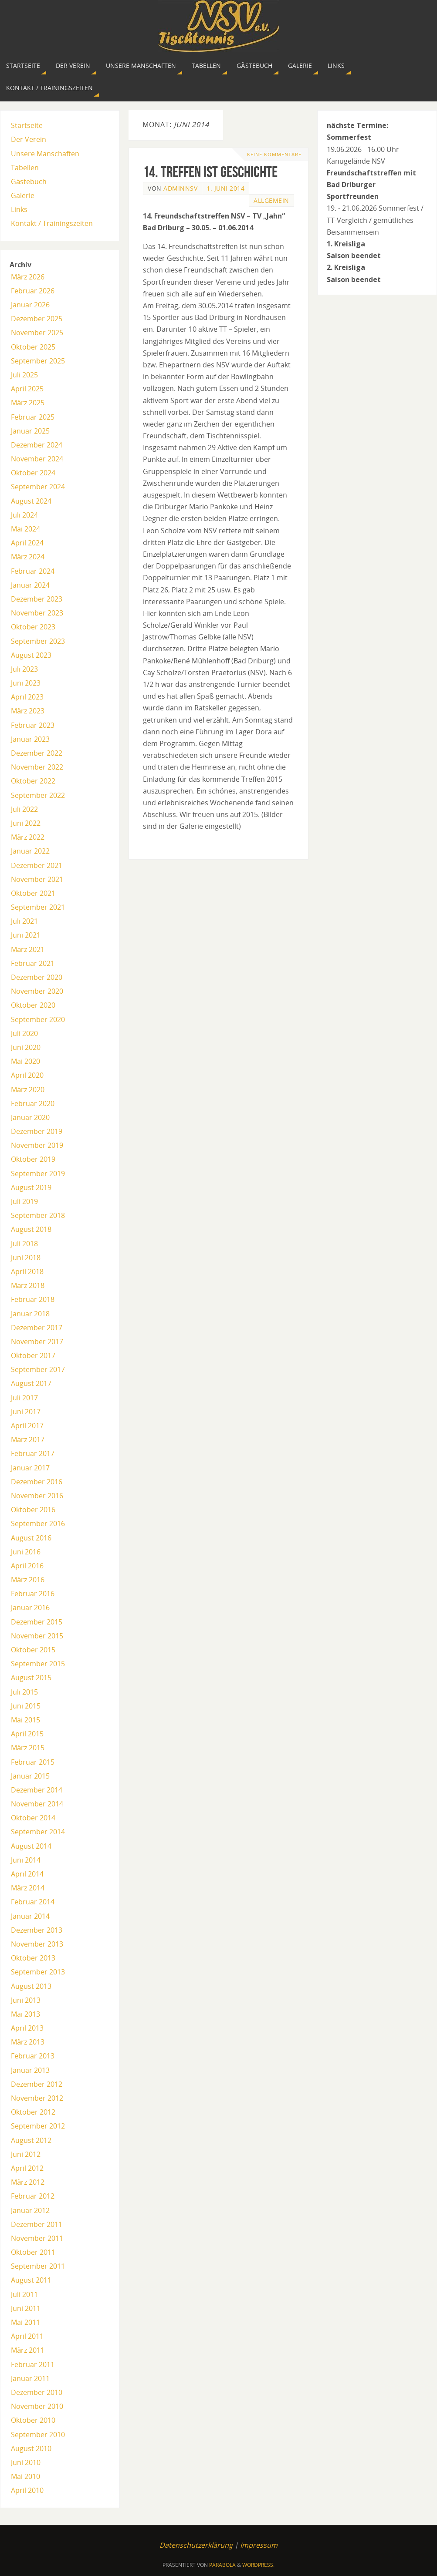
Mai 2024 (25, 529)
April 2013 (27, 2028)
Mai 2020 (25, 1061)
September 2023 (38, 641)
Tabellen (25, 167)
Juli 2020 (24, 1033)
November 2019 (37, 1145)
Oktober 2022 (33, 781)
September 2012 (38, 2126)
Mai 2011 (25, 2322)
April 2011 (27, 2336)
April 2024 (27, 543)
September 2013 (38, 1972)
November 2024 (37, 459)
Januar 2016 (30, 1607)
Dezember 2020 (36, 977)
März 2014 (27, 1888)
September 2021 (38, 907)
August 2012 (31, 2140)
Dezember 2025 (36, 318)
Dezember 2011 (36, 2224)
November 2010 (37, 2406)
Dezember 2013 (36, 1930)
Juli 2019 (24, 1201)
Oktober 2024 (33, 473)
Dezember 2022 (36, 753)
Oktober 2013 (33, 1958)
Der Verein (28, 139)
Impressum (259, 2545)
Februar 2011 (32, 2364)
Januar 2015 (30, 1776)
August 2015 (31, 1677)
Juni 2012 (26, 2154)
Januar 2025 (30, 431)
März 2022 (27, 837)
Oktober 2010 (33, 2420)
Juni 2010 (26, 2462)
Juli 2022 (24, 809)
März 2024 (27, 557)
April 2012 (27, 2168)
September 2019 (38, 1173)
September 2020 (38, 1019)
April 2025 (27, 388)
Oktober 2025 (33, 347)
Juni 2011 (26, 2308)
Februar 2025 (32, 417)
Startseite (27, 125)
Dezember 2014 (36, 1790)
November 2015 (37, 1636)
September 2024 (38, 486)
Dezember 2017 (36, 1327)
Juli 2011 (24, 2294)
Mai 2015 (25, 1720)
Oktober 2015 (33, 1650)
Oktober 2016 (33, 1509)
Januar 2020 (30, 1117)
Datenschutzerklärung (196, 2545)
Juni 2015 (26, 1706)
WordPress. (258, 2565)
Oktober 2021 (33, 893)
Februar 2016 (32, 1593)
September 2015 (38, 1663)
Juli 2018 (24, 1243)
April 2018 (27, 1271)
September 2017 (38, 1369)
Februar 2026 (32, 291)
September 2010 (38, 2434)
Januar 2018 (30, 1313)
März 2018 (27, 1285)
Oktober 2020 (33, 1005)
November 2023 (37, 613)
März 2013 (27, 2042)
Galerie (22, 195)
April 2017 (27, 1425)
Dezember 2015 (36, 1622)
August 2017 (31, 1383)
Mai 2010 (25, 2476)
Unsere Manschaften (45, 153)
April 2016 (27, 1565)
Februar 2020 (32, 1103)
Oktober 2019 (33, 1159)
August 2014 (31, 1846)
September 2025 (38, 361)
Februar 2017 (32, 1453)
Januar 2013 (30, 2070)
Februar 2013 (32, 2056)
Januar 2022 (30, 851)
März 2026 (27, 277)
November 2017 (37, 1341)
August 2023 (31, 655)
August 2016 (31, 1538)
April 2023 (27, 697)
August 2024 (31, 501)
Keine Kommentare (274, 154)
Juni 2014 (26, 1860)
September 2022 (38, 795)
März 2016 (27, 1579)
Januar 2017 (30, 1468)
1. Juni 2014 (225, 188)
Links (19, 209)
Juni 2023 (26, 683)
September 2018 (38, 1215)
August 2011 (31, 2280)
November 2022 (37, 767)
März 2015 (27, 1747)
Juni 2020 (26, 1047)
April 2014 (27, 1874)
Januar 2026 (30, 304)
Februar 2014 (32, 1902)
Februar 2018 (32, 1299)
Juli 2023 (24, 669)
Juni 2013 (26, 2000)
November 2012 (37, 2098)
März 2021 (27, 949)
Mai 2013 (25, 2014)
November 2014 (37, 1804)
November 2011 (37, 2238)
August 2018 (31, 1229)
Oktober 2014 (33, 1818)
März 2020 (27, 1089)
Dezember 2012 (36, 2084)
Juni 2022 (26, 823)
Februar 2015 (32, 1762)
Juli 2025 (24, 375)
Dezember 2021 (36, 865)
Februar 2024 (32, 571)
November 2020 (37, 991)
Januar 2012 (30, 2210)
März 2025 (27, 402)
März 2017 (27, 1439)
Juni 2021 (26, 935)
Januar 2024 (30, 585)
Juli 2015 (24, 1692)
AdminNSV (180, 188)
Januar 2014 (30, 1916)
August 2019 (31, 1187)
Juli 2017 (24, 1397)
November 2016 (37, 1495)
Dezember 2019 (36, 1131)
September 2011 (38, 2266)
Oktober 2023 (33, 627)
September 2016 (38, 1523)
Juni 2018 (26, 1257)
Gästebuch (29, 181)
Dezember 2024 (36, 445)
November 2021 (37, 879)
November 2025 (37, 332)
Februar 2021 (32, 963)
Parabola (222, 2565)
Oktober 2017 (33, 1355)
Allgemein (271, 200)
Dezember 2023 (36, 599)
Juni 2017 (26, 1411)
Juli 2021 (24, 921)
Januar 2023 (30, 739)
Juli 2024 (24, 515)
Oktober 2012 (33, 2112)
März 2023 (27, 711)
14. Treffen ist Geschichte (210, 171)
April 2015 (27, 1734)
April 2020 (27, 1075)
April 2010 (27, 2490)
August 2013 (31, 1986)
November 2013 (37, 1944)
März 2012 (27, 2182)
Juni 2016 (26, 1552)
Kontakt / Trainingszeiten (52, 223)
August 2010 (31, 2448)
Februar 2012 (32, 2196)
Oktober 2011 (33, 2252)
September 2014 (38, 1831)
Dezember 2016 (36, 1481)
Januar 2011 (30, 2378)
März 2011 (27, 2350)
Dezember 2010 (36, 2392)
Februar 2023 (32, 725)
